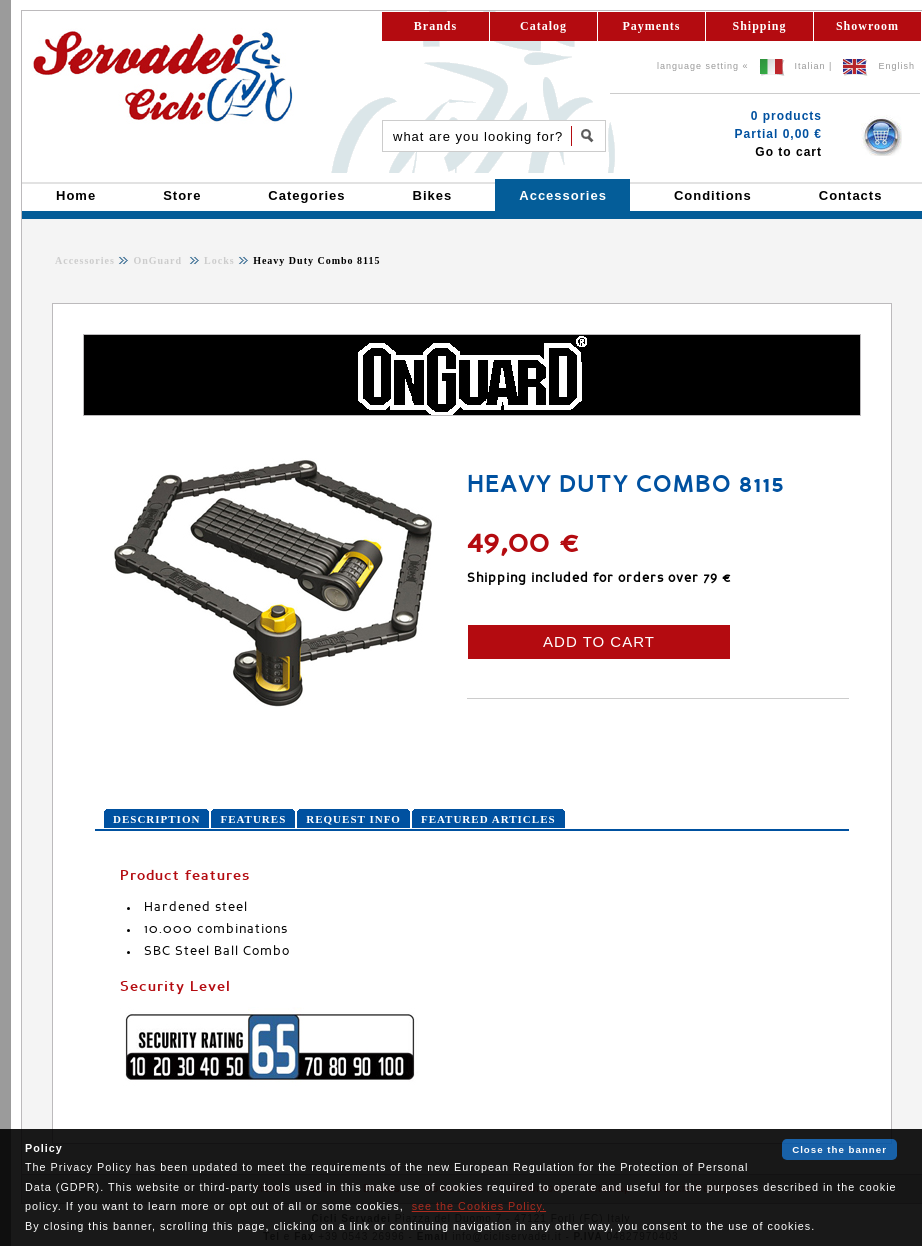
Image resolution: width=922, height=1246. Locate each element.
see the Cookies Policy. (479, 1206)
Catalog (543, 26)
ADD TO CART (599, 641)
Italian (810, 66)
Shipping (759, 26)
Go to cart (788, 152)
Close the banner (839, 1149)
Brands (435, 26)
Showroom (867, 26)
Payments (652, 26)
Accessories (85, 260)
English (896, 66)
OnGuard (159, 260)
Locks (218, 260)
